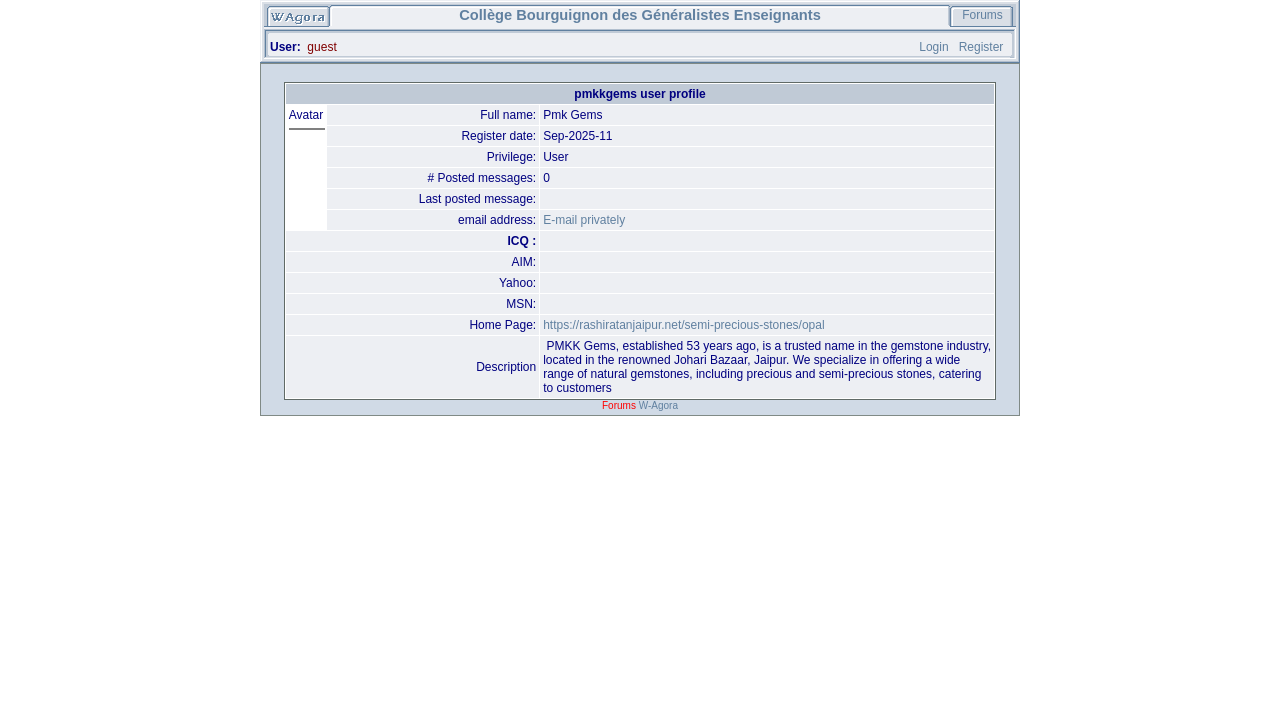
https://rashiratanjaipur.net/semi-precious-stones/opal (683, 325)
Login (933, 47)
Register (981, 47)
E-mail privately (584, 220)
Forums (982, 15)
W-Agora (658, 405)
